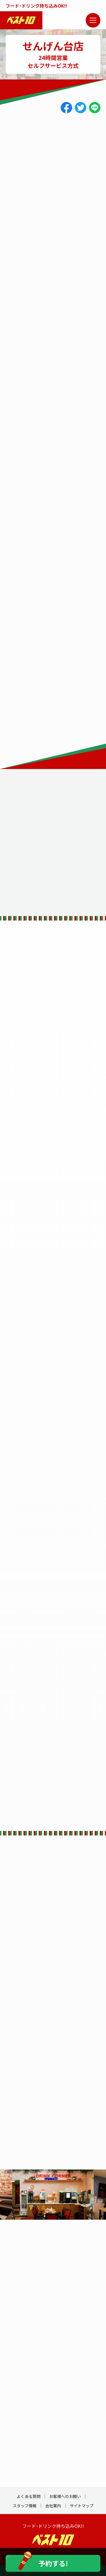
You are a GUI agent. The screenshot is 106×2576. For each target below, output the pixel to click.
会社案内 (53, 2505)
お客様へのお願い (65, 2496)
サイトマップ (82, 2505)
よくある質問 (28, 2496)
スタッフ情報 (24, 2505)
